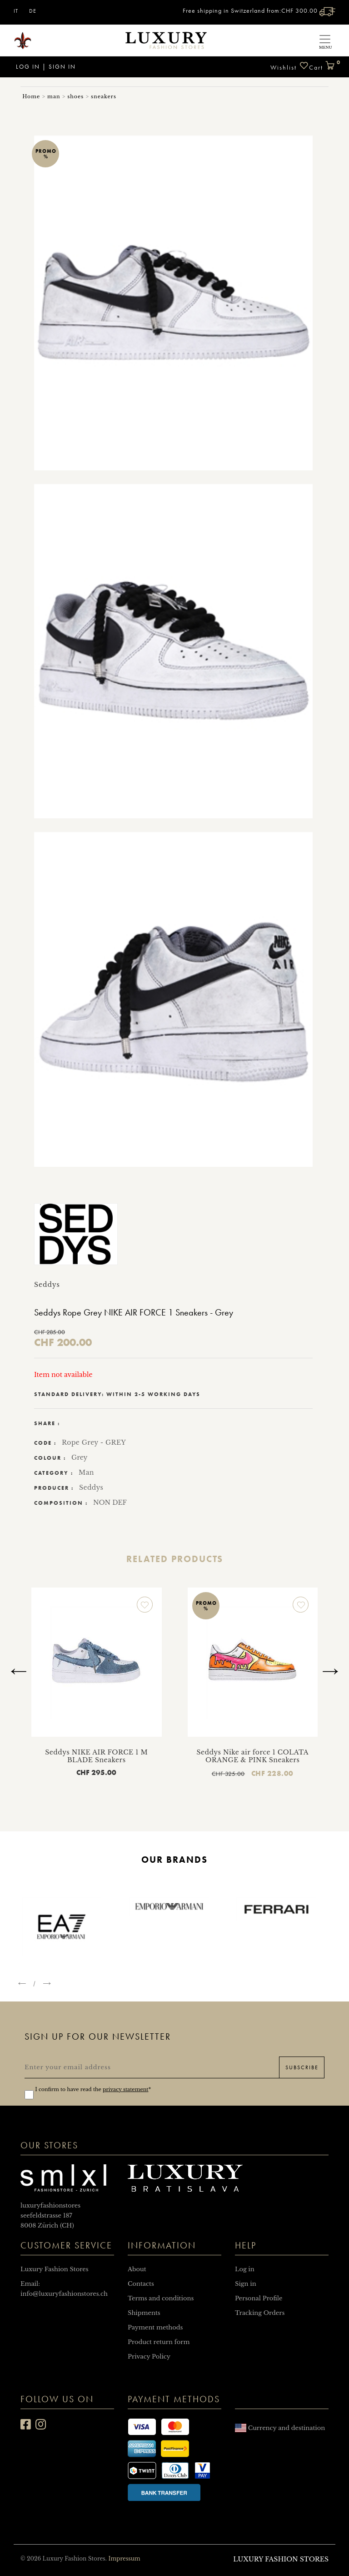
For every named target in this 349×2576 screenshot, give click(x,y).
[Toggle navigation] (324, 40)
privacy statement (125, 2089)
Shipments (144, 2313)
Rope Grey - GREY (94, 1442)
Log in (27, 66)
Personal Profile (258, 2298)
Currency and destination (280, 2428)
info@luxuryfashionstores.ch (64, 2294)
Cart (322, 63)
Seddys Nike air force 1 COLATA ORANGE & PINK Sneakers (257, 1756)
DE (32, 11)
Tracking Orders (259, 2313)
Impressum (124, 2558)
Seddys (91, 1487)
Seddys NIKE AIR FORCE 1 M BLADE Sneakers (101, 1756)
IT (16, 11)
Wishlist (289, 66)
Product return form (158, 2342)
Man (86, 1472)
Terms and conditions (161, 2298)
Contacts (141, 2284)
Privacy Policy (149, 2356)
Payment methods (155, 2327)
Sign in (62, 66)
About (137, 2269)
